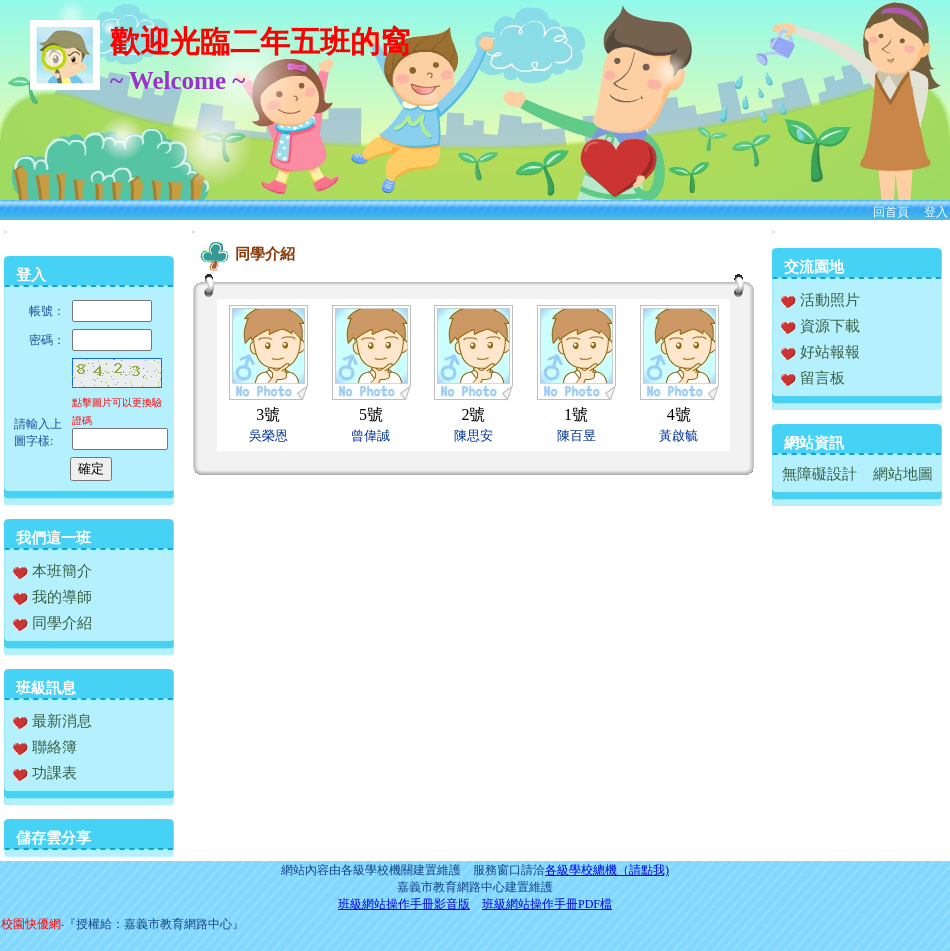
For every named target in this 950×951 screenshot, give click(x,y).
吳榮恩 (268, 435)
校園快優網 (31, 924)
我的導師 (52, 597)
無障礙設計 (819, 474)
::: (5, 231)
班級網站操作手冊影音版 (404, 904)
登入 (936, 212)
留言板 (813, 378)
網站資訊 (814, 443)
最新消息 (52, 721)
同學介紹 (52, 623)
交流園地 (814, 267)
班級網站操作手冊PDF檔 (547, 904)
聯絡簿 (45, 747)
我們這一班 (53, 538)
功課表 (45, 773)
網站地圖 (903, 474)
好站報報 (820, 352)
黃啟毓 (678, 435)
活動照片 (820, 300)
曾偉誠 (370, 435)
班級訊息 (46, 688)
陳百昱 (576, 435)
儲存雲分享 (53, 838)
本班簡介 (52, 571)
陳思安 (473, 435)
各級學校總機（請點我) (607, 870)
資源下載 (820, 326)
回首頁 (891, 212)
